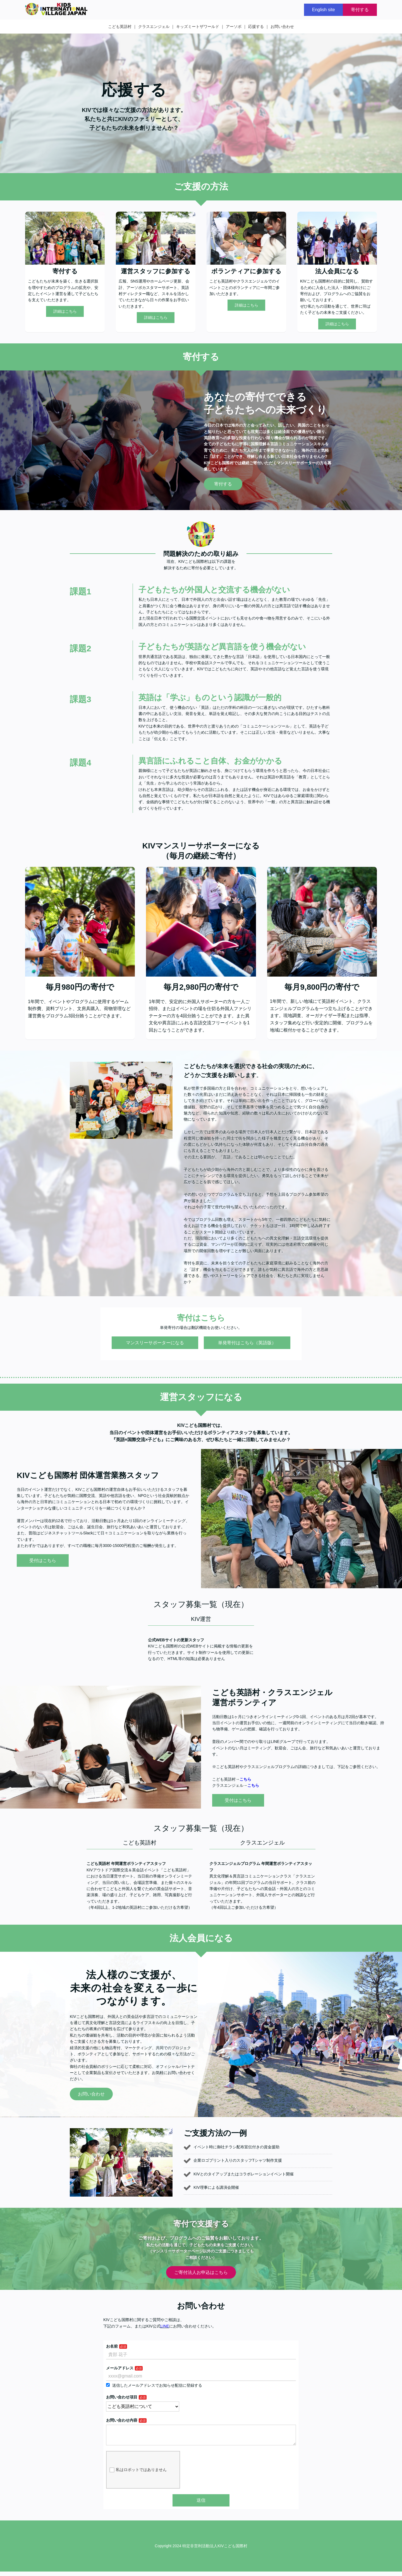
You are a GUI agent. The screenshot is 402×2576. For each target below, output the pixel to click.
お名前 (112, 2346)
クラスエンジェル (153, 26)
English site (323, 9)
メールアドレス (119, 2368)
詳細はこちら (65, 311)
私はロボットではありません (138, 2474)
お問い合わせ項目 (121, 2397)
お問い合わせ (282, 26)
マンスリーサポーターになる (155, 1342)
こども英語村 (119, 26)
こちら (245, 1779)
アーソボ (233, 26)
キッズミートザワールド (197, 26)
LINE (165, 2326)
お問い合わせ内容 (121, 2420)
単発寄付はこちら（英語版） (247, 1342)
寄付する (360, 9)
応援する (256, 26)
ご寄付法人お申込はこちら (201, 2272)
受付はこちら (42, 1560)
